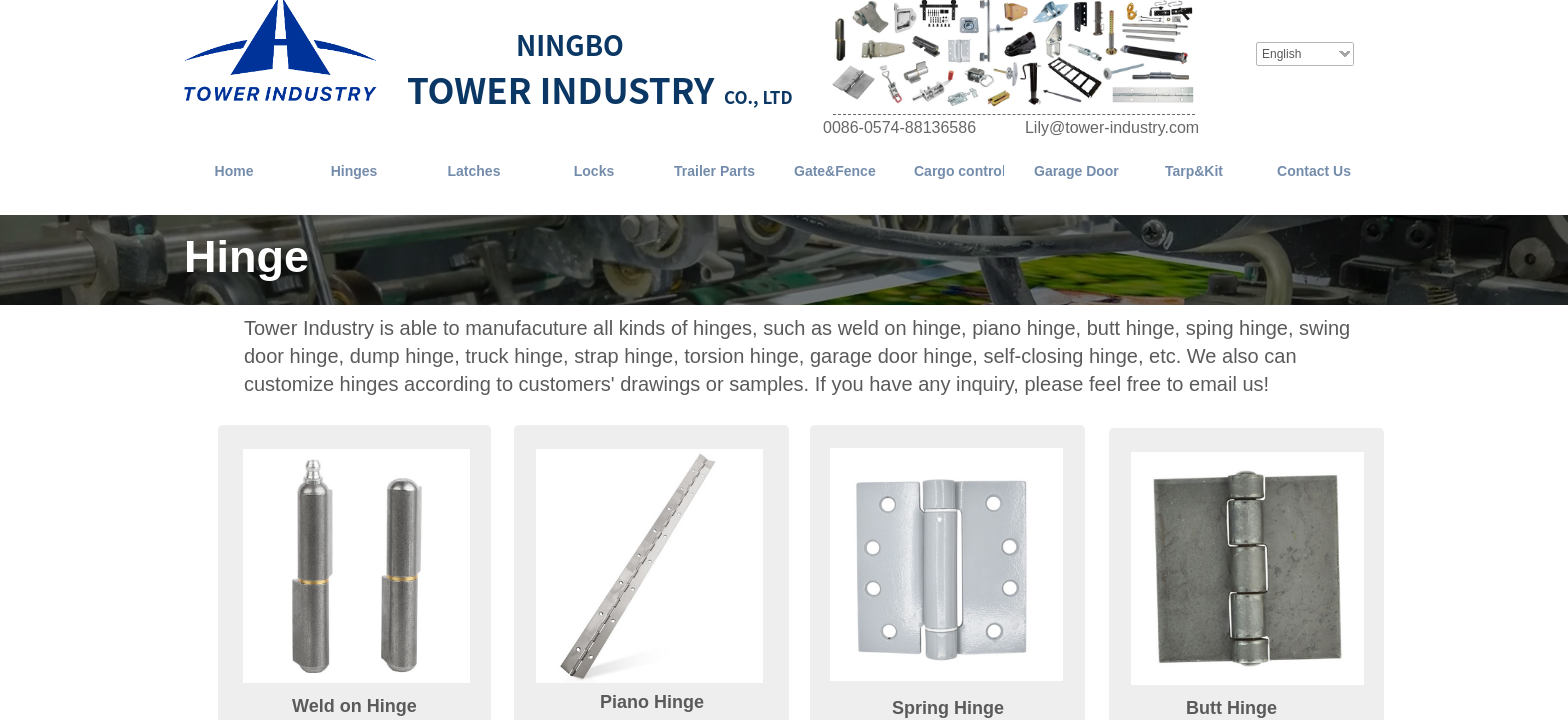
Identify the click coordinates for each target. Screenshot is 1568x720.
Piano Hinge (652, 702)
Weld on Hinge (354, 706)
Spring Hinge (948, 708)
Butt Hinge (1231, 708)
